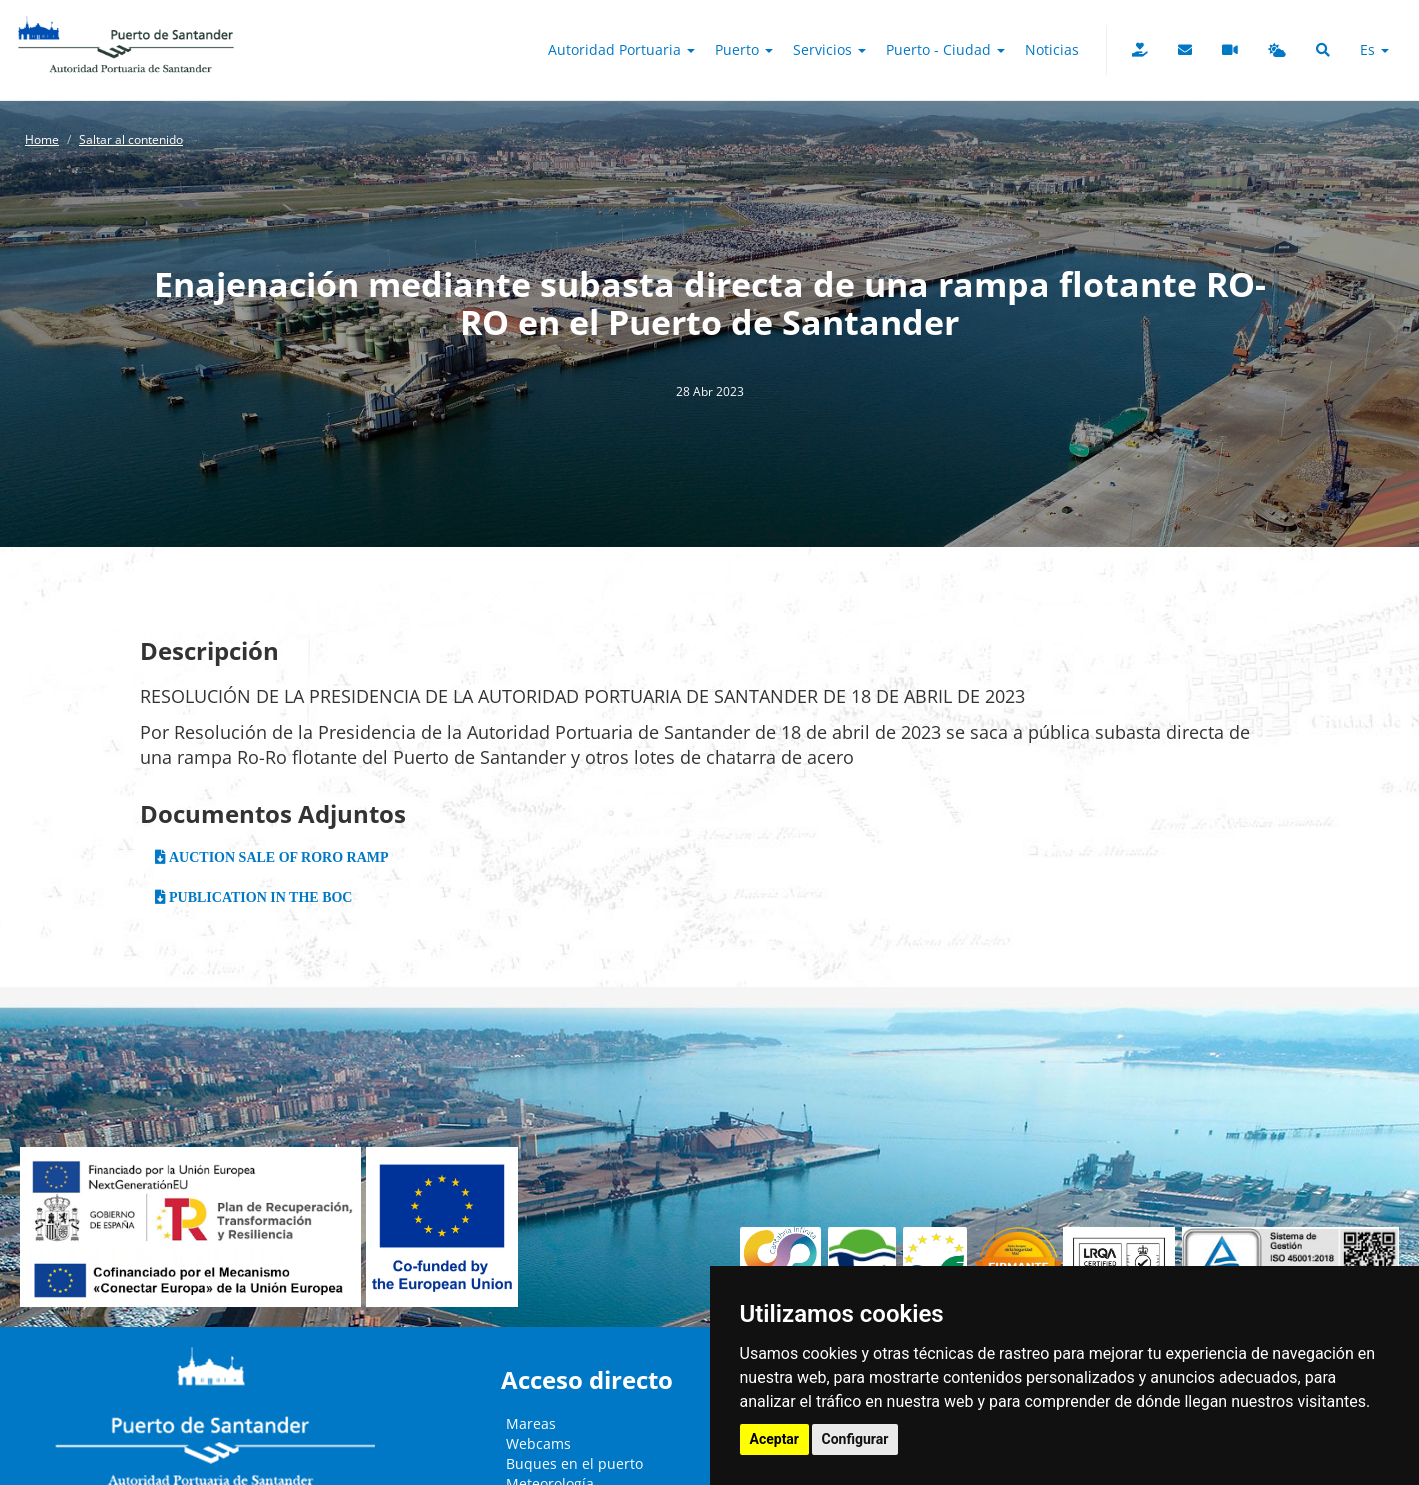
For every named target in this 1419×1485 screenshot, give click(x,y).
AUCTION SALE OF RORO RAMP (277, 857)
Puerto (744, 49)
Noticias (1052, 49)
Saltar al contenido (131, 139)
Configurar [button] (855, 1439)
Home (42, 139)
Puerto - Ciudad (945, 49)
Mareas (531, 1423)
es (1374, 49)
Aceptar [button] (775, 1439)
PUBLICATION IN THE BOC (259, 897)
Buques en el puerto (574, 1463)
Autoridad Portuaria (621, 49)
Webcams (538, 1443)
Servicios (829, 49)
